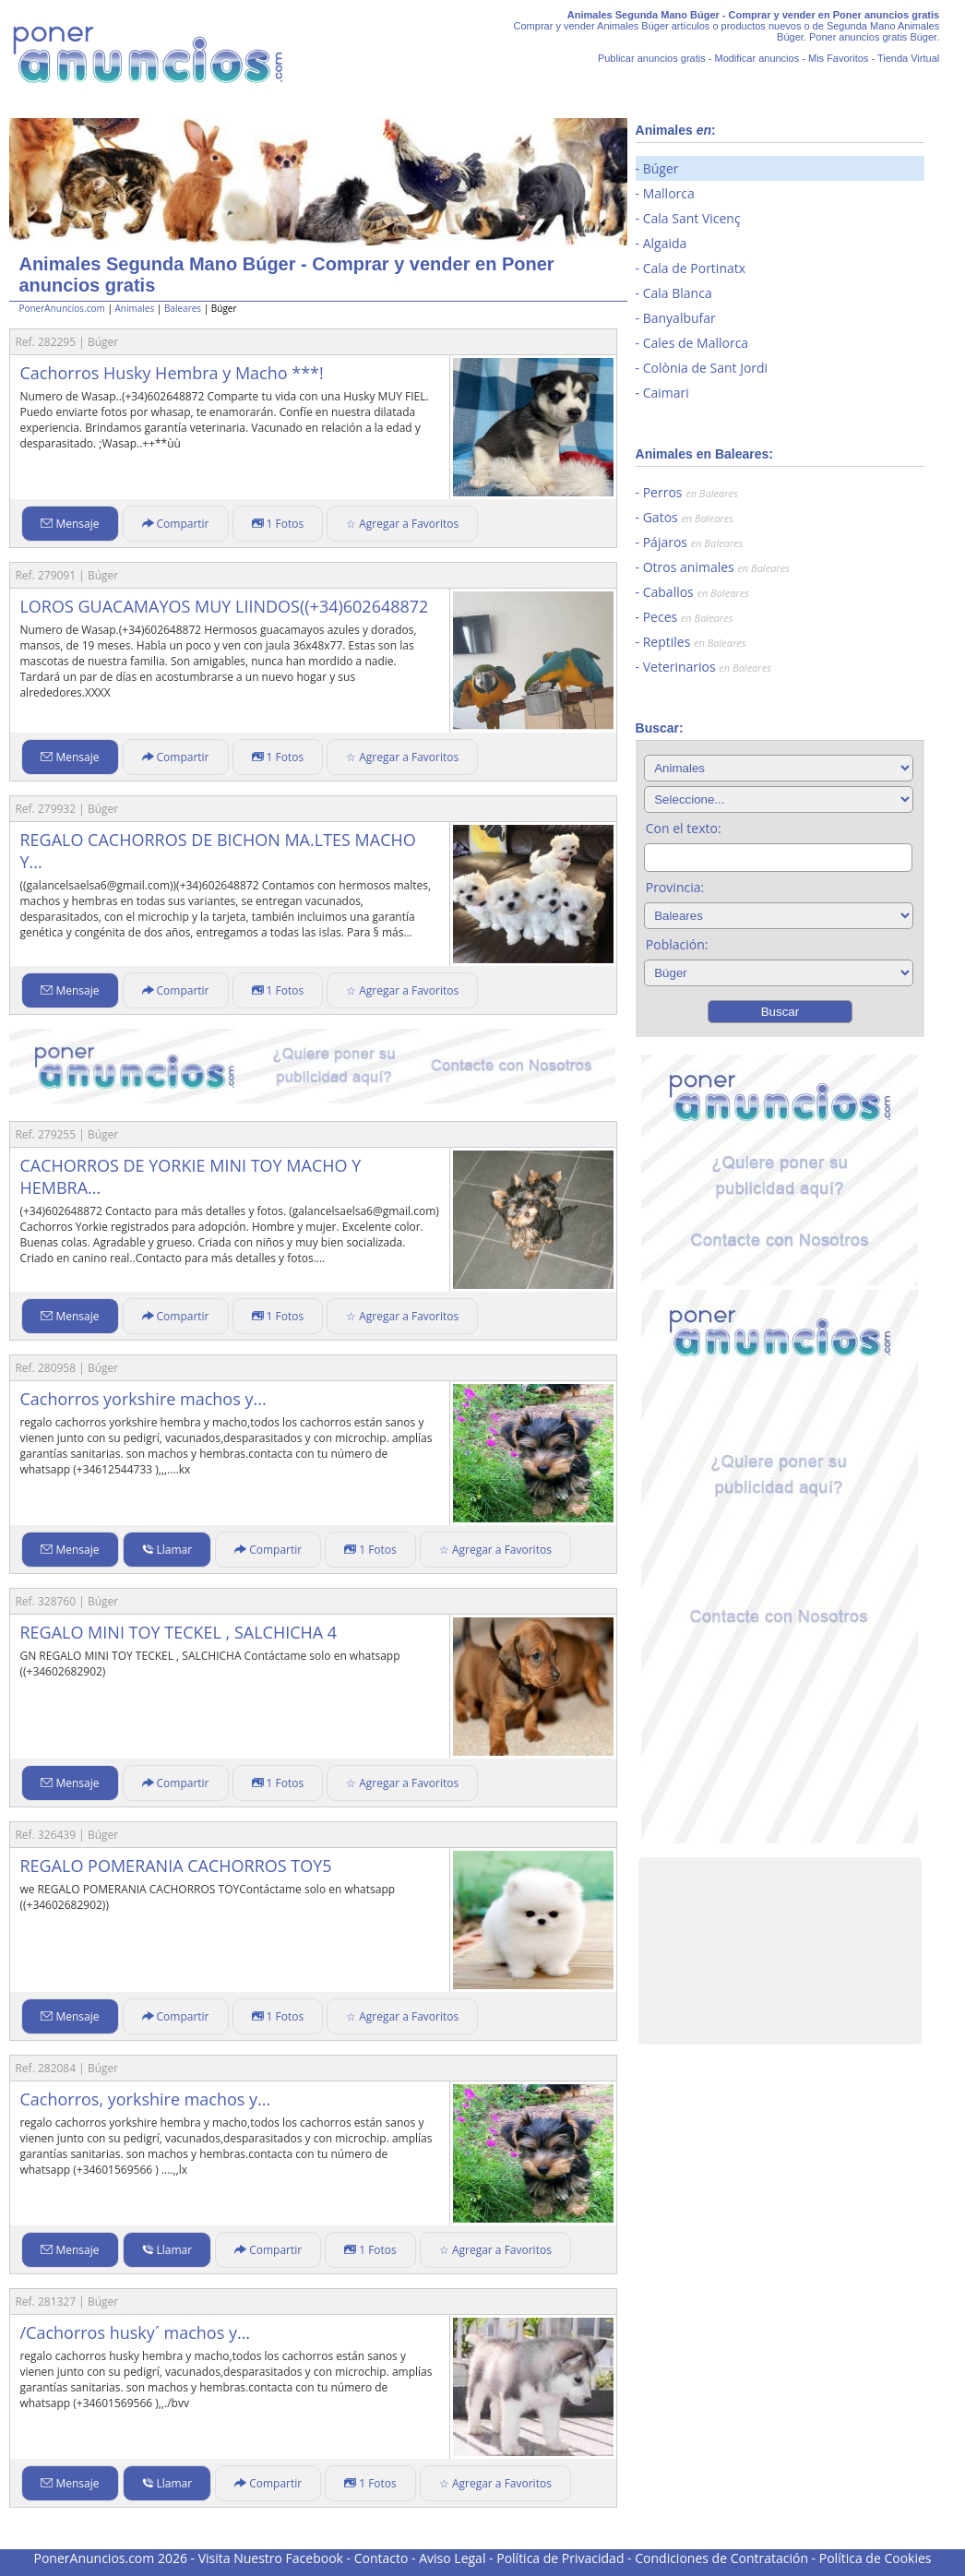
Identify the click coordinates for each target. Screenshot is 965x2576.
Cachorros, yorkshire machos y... (144, 2099)
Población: (677, 944)
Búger (661, 168)
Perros (690, 492)
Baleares (182, 308)
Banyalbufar (679, 318)
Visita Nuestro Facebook (270, 2558)
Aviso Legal (452, 2558)
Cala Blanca (677, 293)
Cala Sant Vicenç (692, 218)
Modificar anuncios (756, 58)
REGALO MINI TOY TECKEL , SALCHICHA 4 (178, 1632)
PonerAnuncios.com (61, 308)
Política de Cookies (875, 2558)
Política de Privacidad (560, 2558)
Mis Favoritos (838, 58)
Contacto (381, 2558)
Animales (135, 308)
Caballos (696, 592)
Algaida (665, 243)
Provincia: (675, 887)
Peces (688, 617)
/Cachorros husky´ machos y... (134, 2332)
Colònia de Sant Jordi (705, 367)
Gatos (688, 517)
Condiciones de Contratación (721, 2558)
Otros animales (716, 567)
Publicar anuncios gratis (652, 58)
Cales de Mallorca (695, 343)
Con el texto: (683, 828)
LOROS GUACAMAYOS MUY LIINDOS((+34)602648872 (223, 606)
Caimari (666, 392)
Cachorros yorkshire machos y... (142, 1399)
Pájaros (693, 542)
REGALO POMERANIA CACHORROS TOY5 (175, 1865)
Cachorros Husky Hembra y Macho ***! (171, 373)
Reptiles (694, 641)
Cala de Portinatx (694, 268)
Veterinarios (707, 666)
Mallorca (669, 193)
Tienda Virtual (908, 58)
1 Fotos (278, 523)
